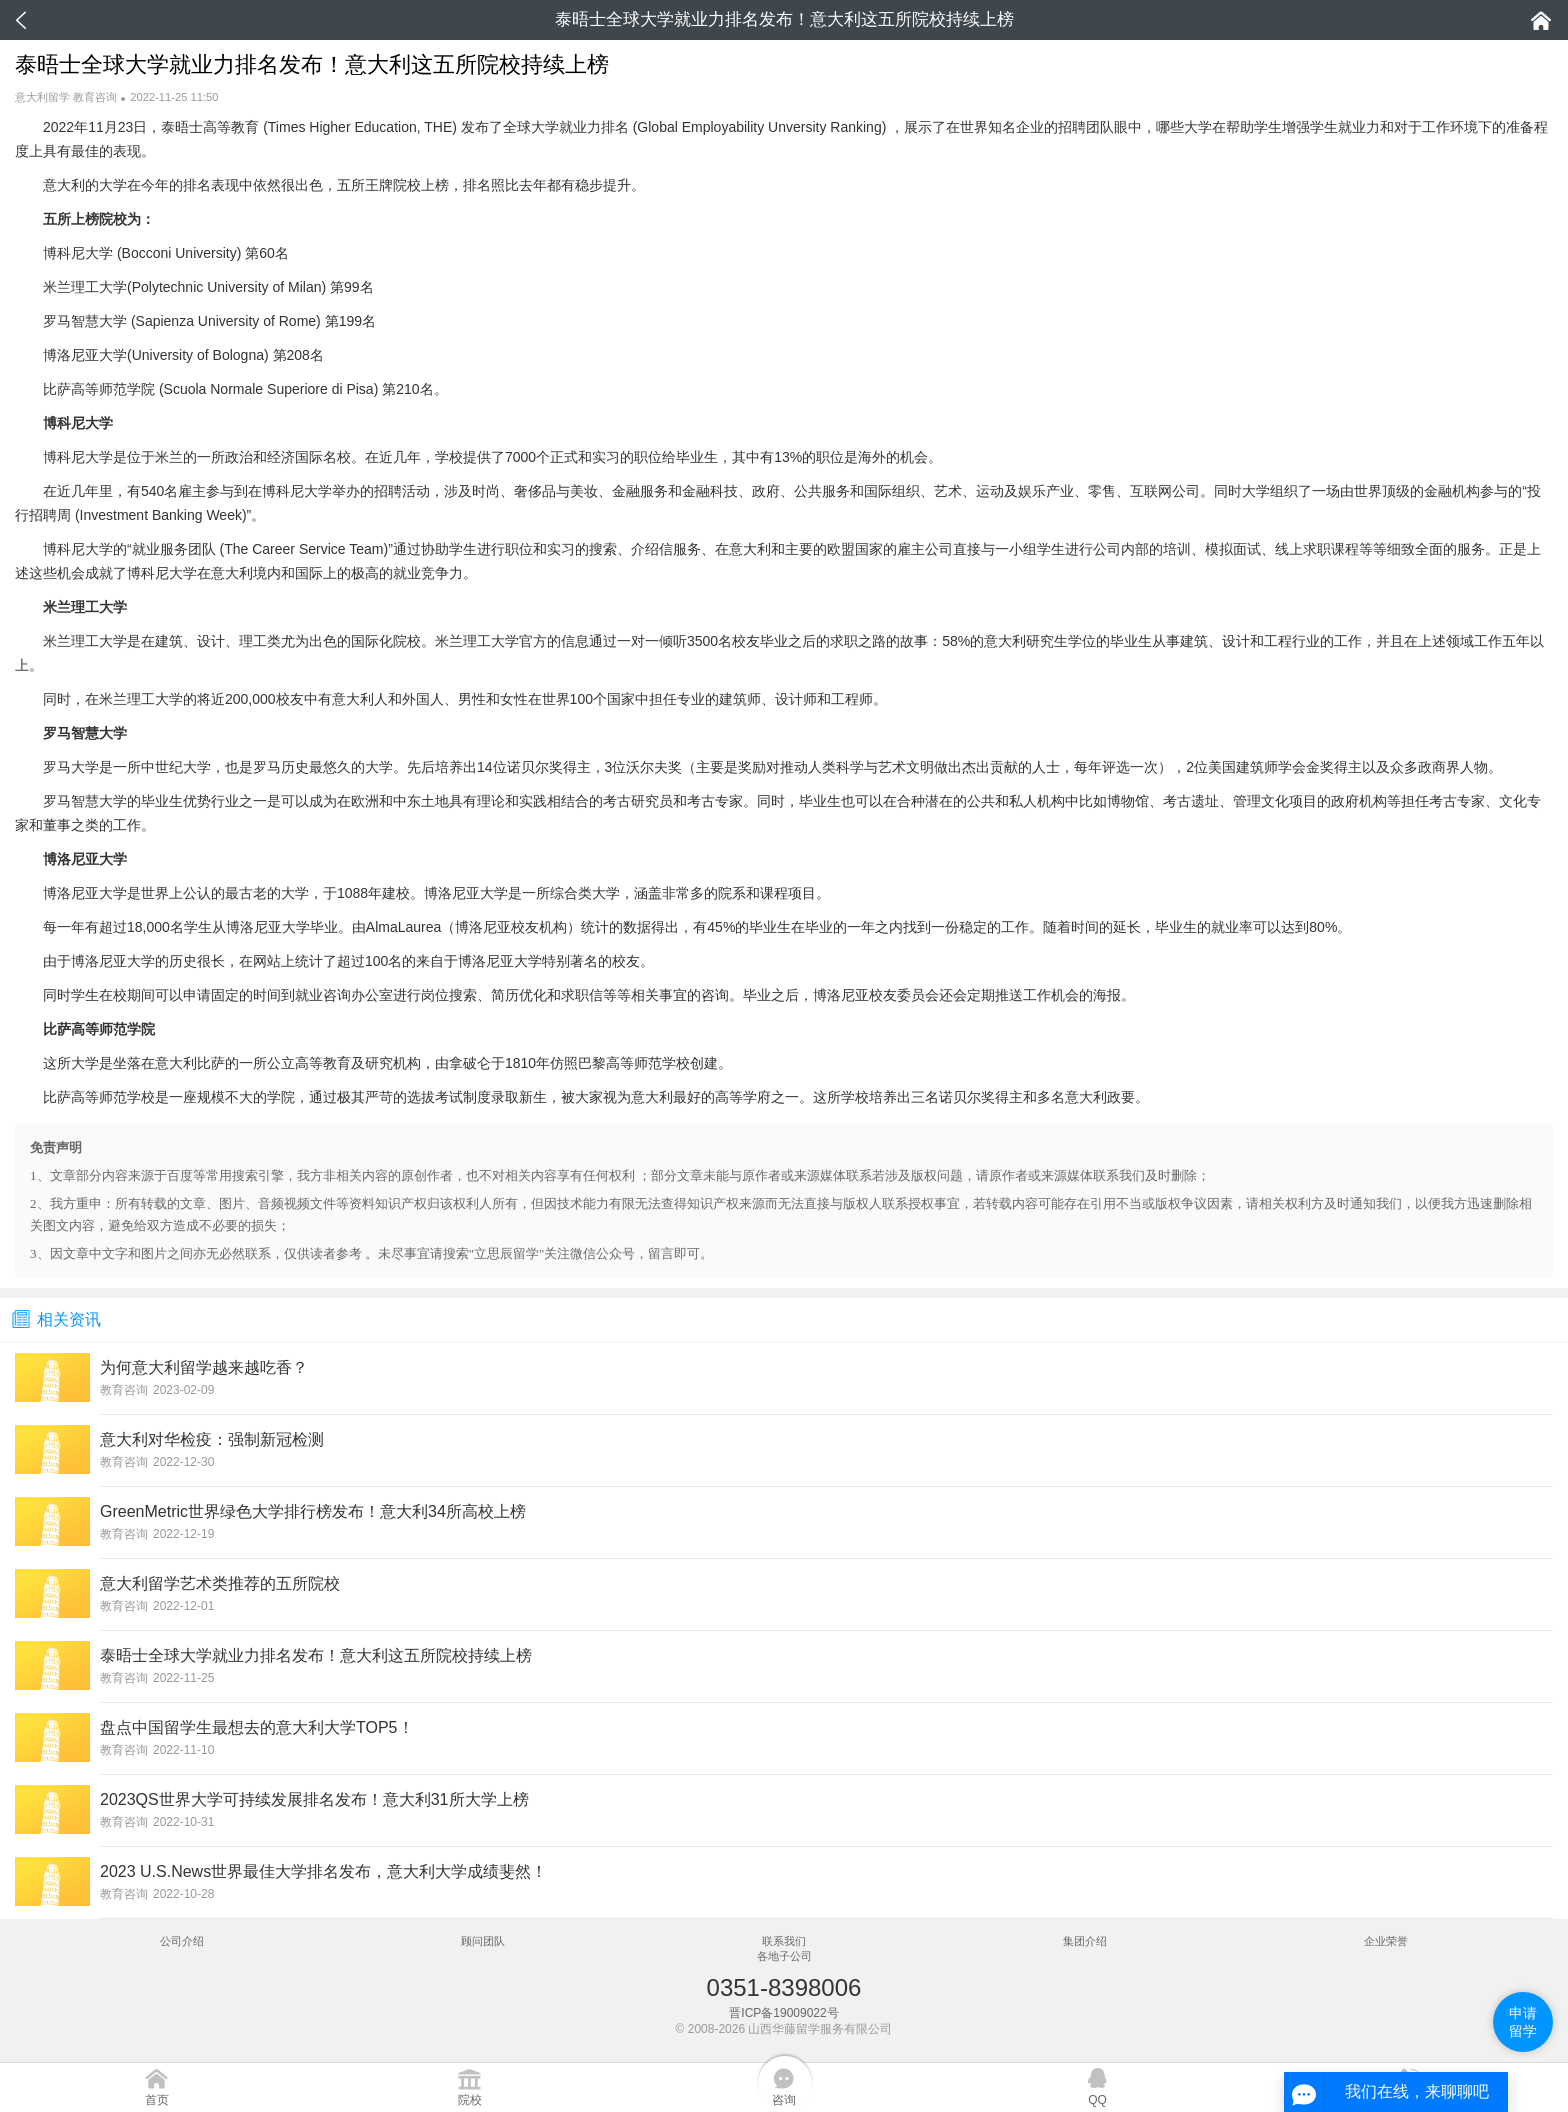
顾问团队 (483, 1941)
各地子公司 (784, 1956)
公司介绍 (182, 1941)
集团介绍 (1085, 1941)
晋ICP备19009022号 (783, 2013)
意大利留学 (42, 97)
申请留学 (1523, 2022)
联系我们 (784, 1941)
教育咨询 (95, 97)
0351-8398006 (784, 1987)
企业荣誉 (1386, 1941)
